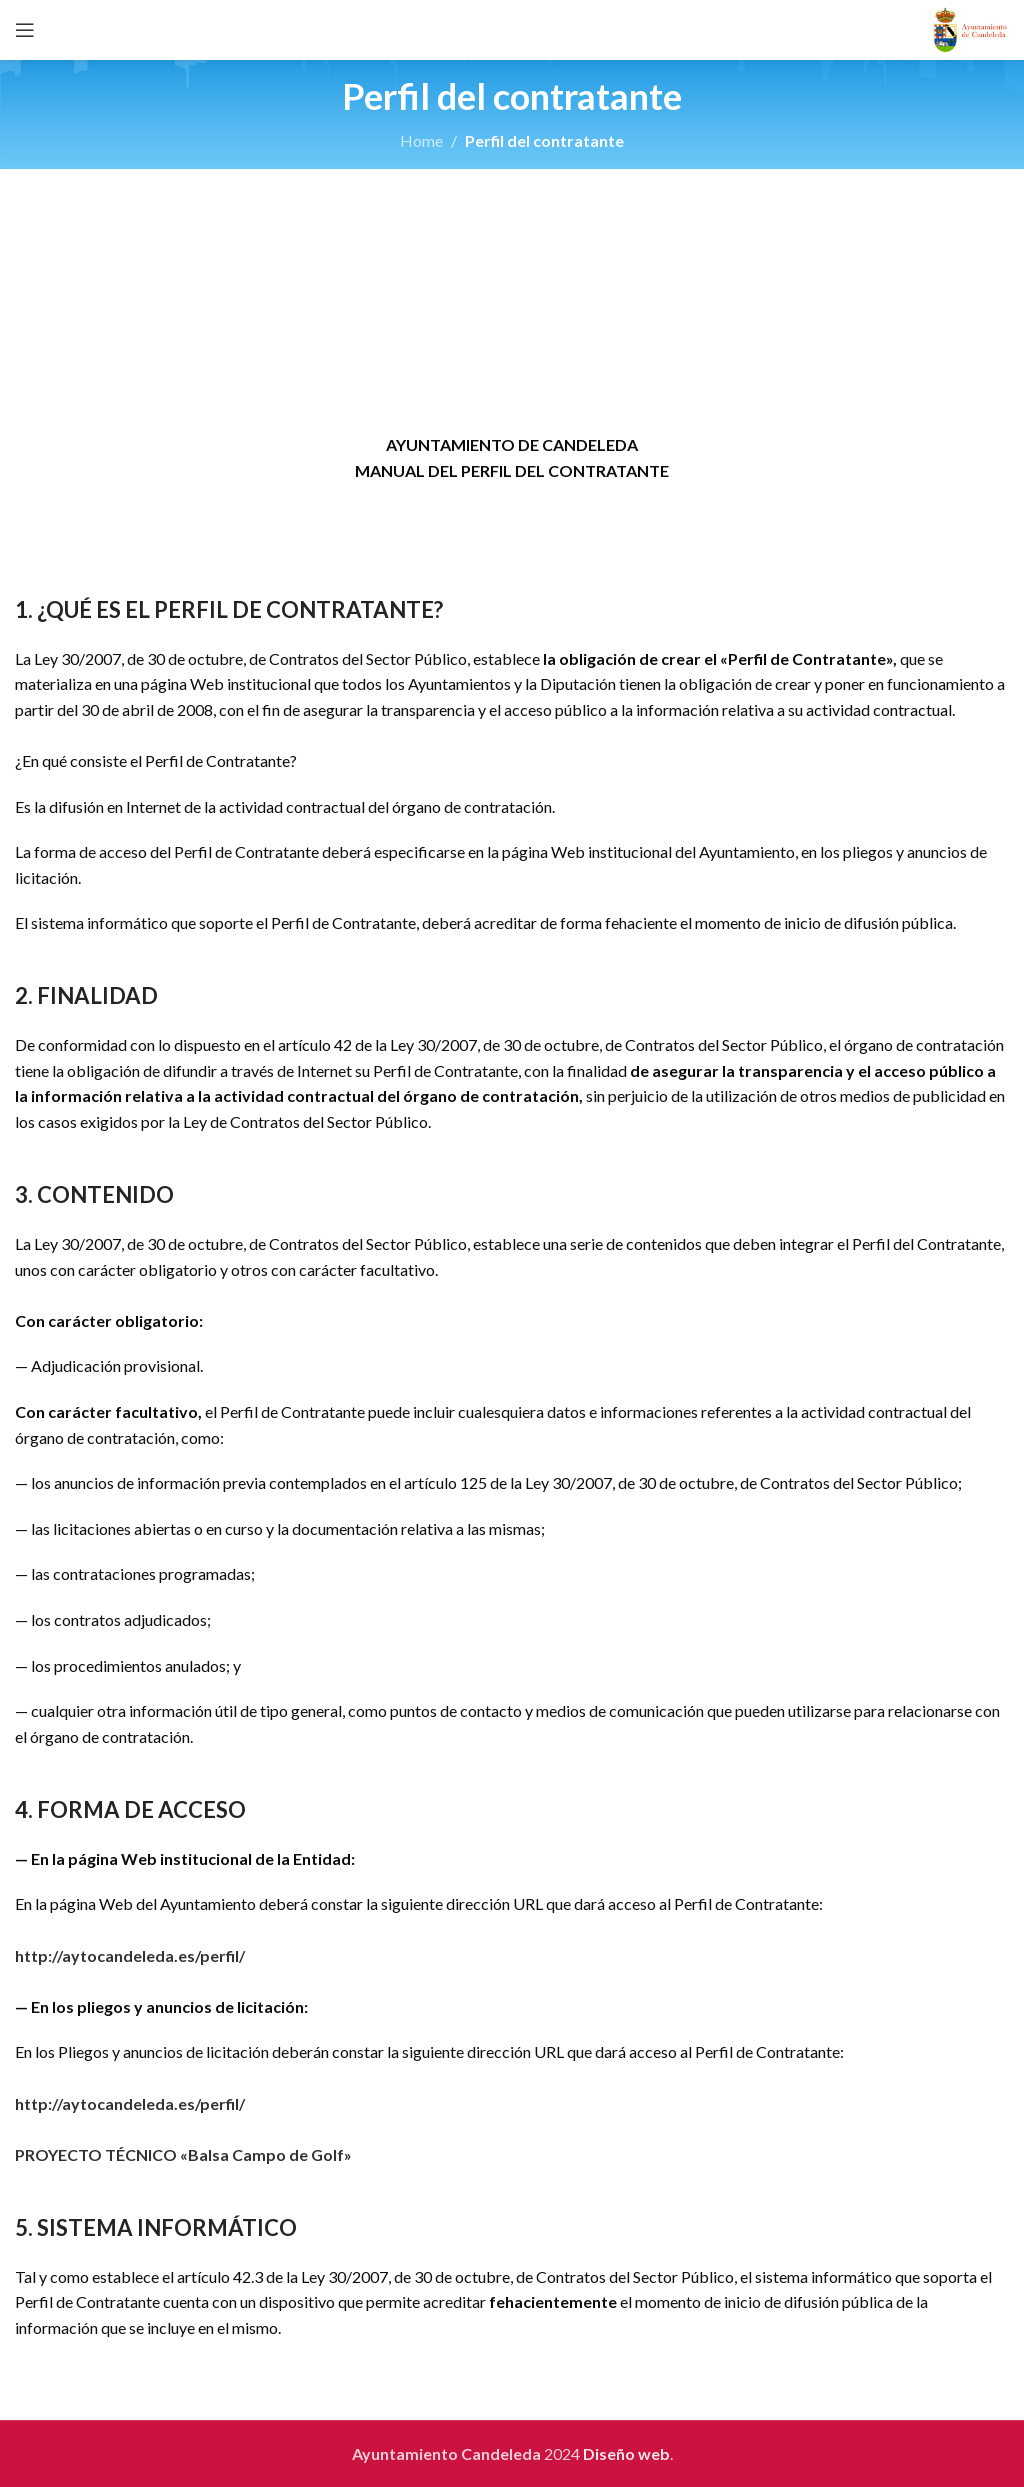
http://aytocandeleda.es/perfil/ (130, 1955)
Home (421, 140)
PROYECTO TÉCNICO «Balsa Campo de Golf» (183, 2154)
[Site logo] (970, 27)
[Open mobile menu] (25, 30)
